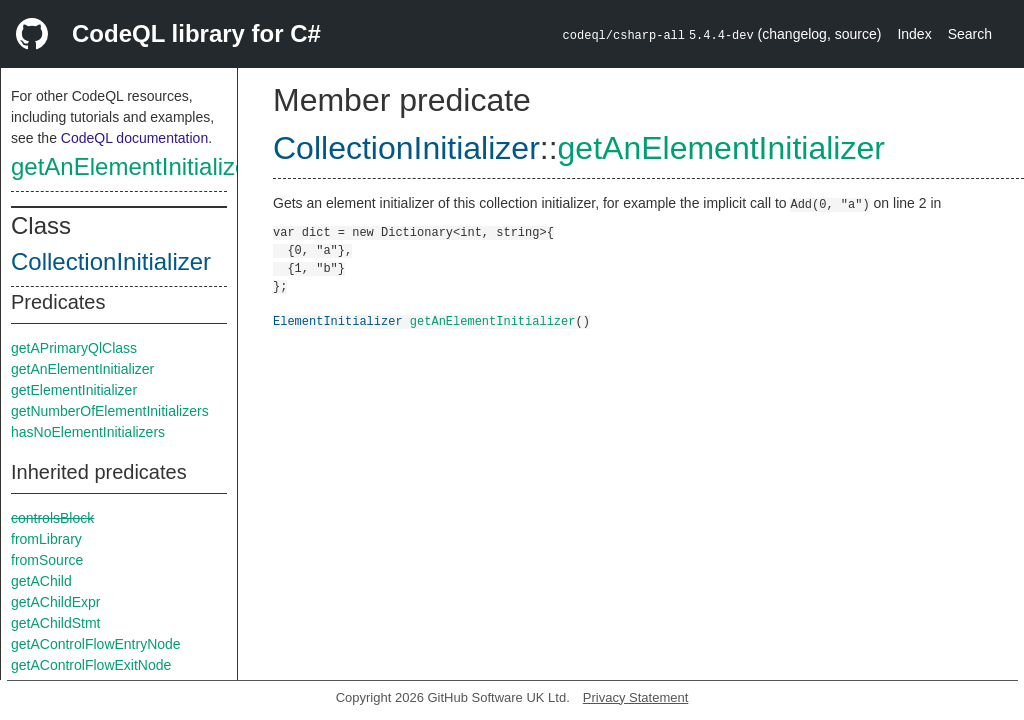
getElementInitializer (74, 390)
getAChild (41, 581)
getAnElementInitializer (133, 166)
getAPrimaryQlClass (74, 348)
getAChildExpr (56, 602)
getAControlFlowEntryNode (96, 644)
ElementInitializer (338, 320)
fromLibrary (46, 539)
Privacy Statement (636, 697)
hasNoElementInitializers (88, 432)
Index (914, 34)
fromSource (47, 560)
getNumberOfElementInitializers (110, 411)
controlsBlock (52, 518)
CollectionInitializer (111, 261)
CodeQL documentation (134, 138)
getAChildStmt (55, 623)
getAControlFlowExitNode (91, 665)
